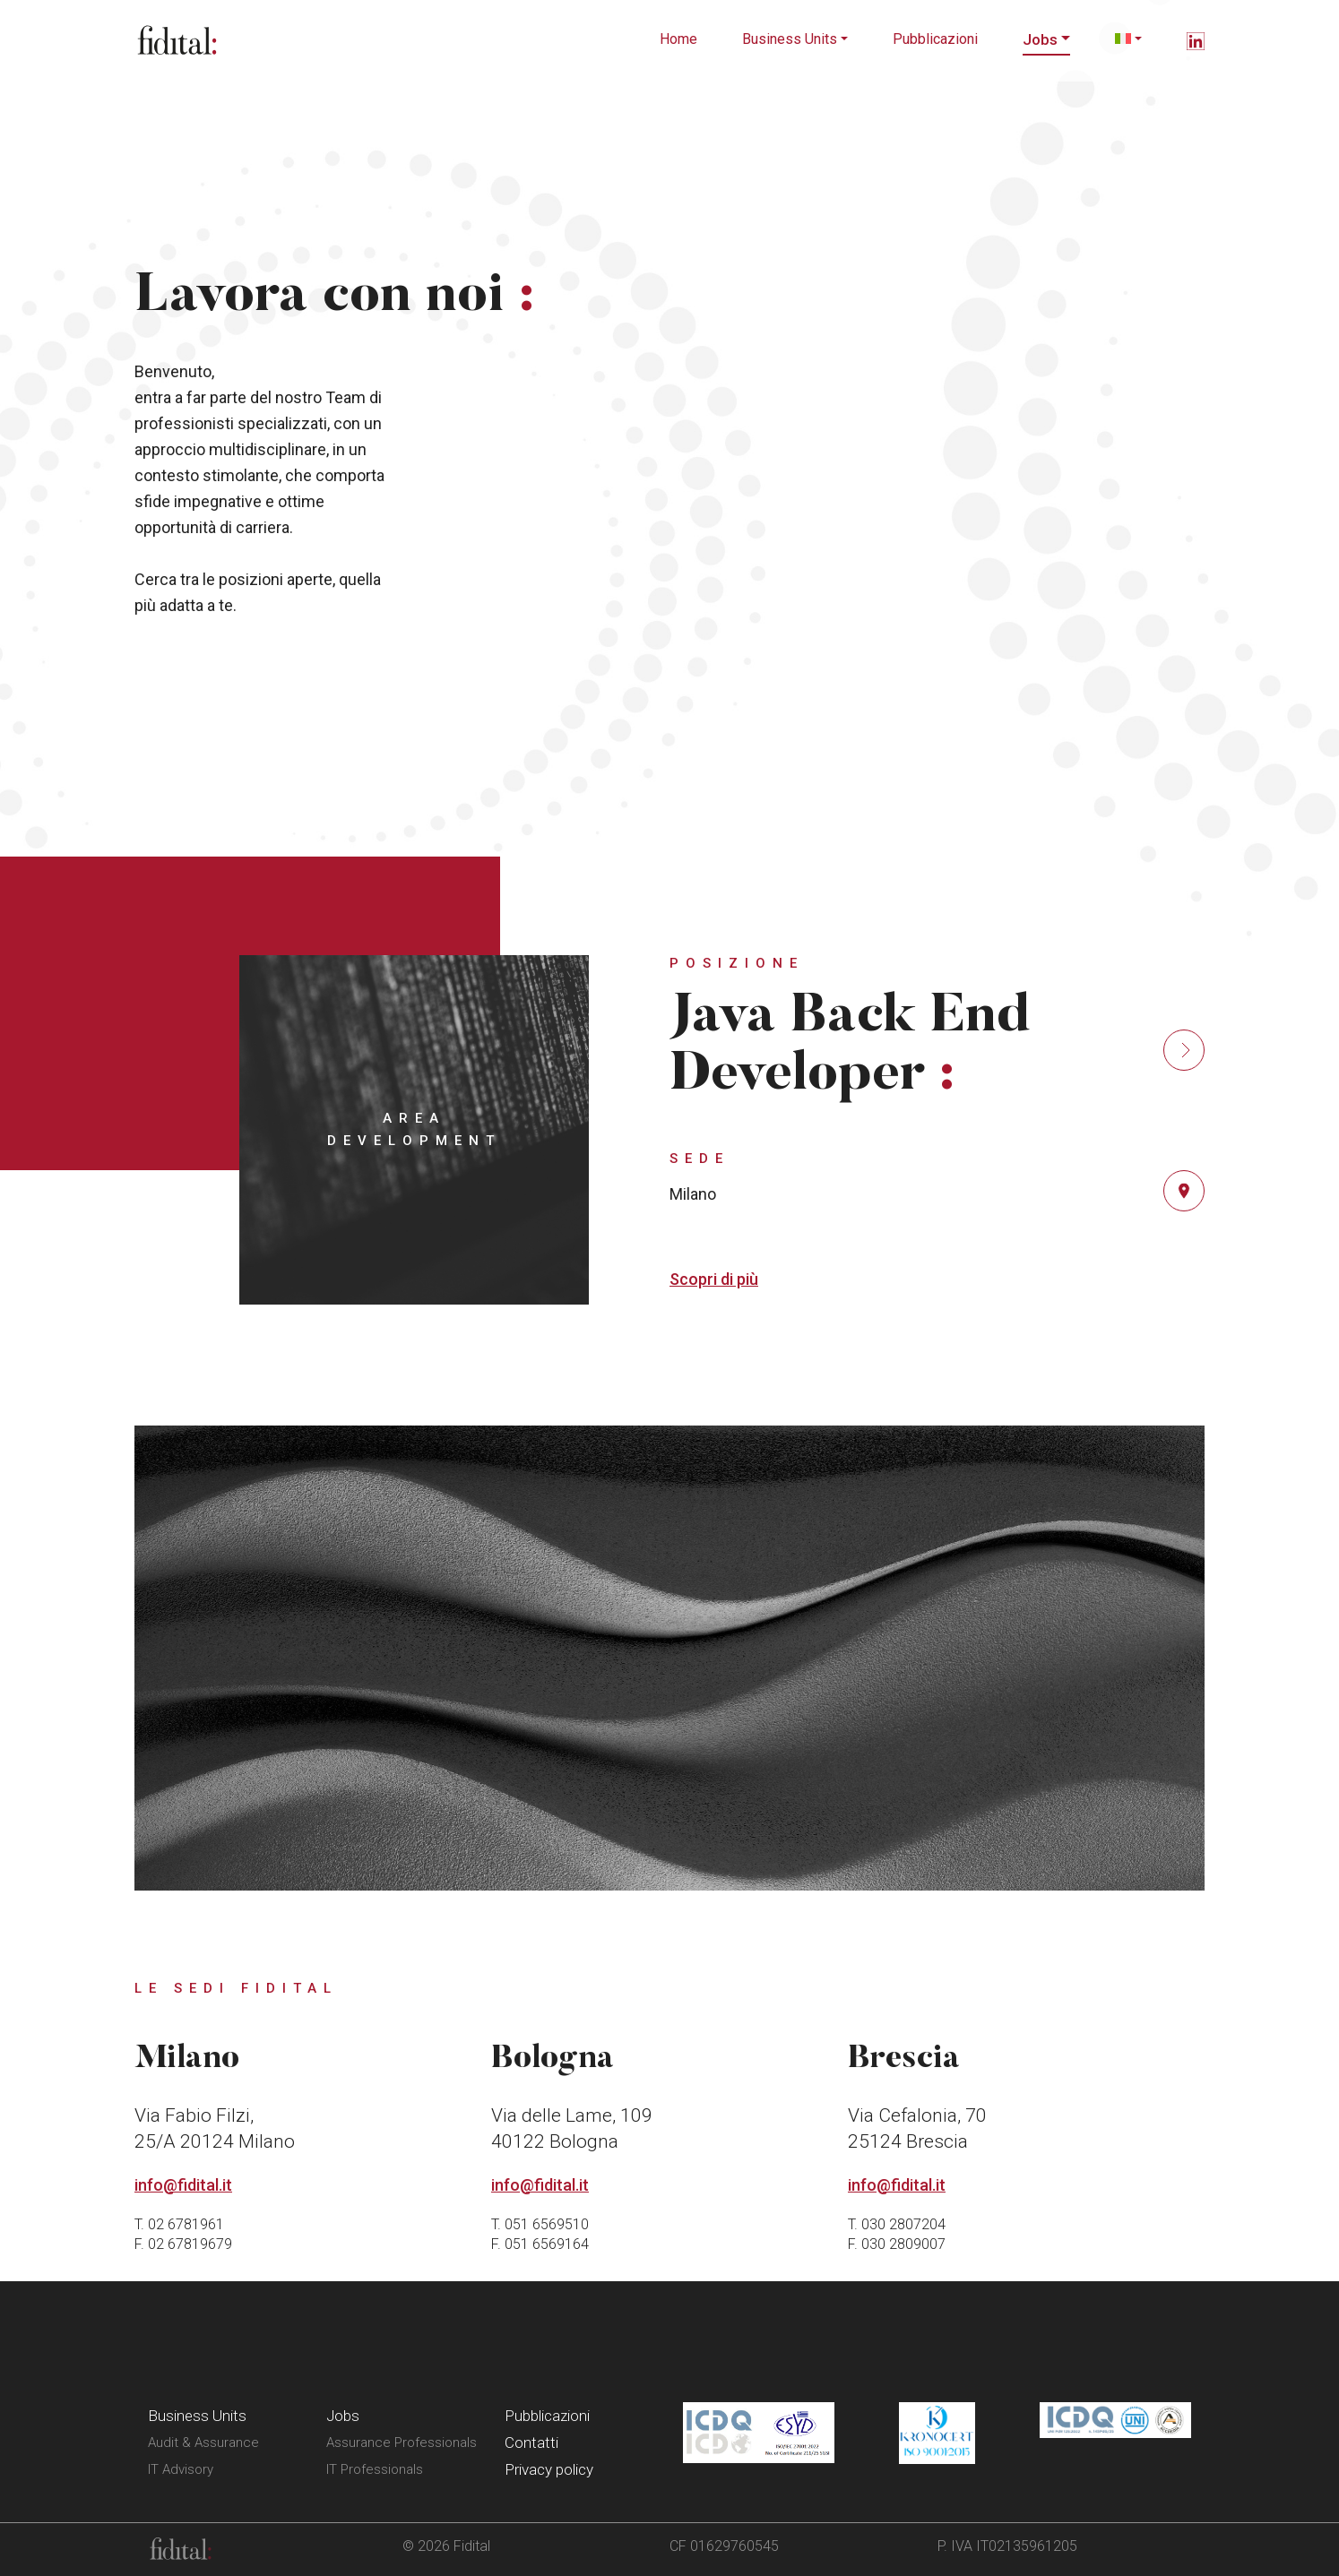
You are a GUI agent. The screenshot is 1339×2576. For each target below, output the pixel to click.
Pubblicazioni (935, 38)
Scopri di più (714, 1279)
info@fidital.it (183, 2184)
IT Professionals (374, 2469)
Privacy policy (549, 2469)
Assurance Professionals (401, 2442)
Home (678, 38)
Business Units (789, 38)
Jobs (1040, 39)
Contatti (531, 2442)
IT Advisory (180, 2469)
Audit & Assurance (203, 2442)
